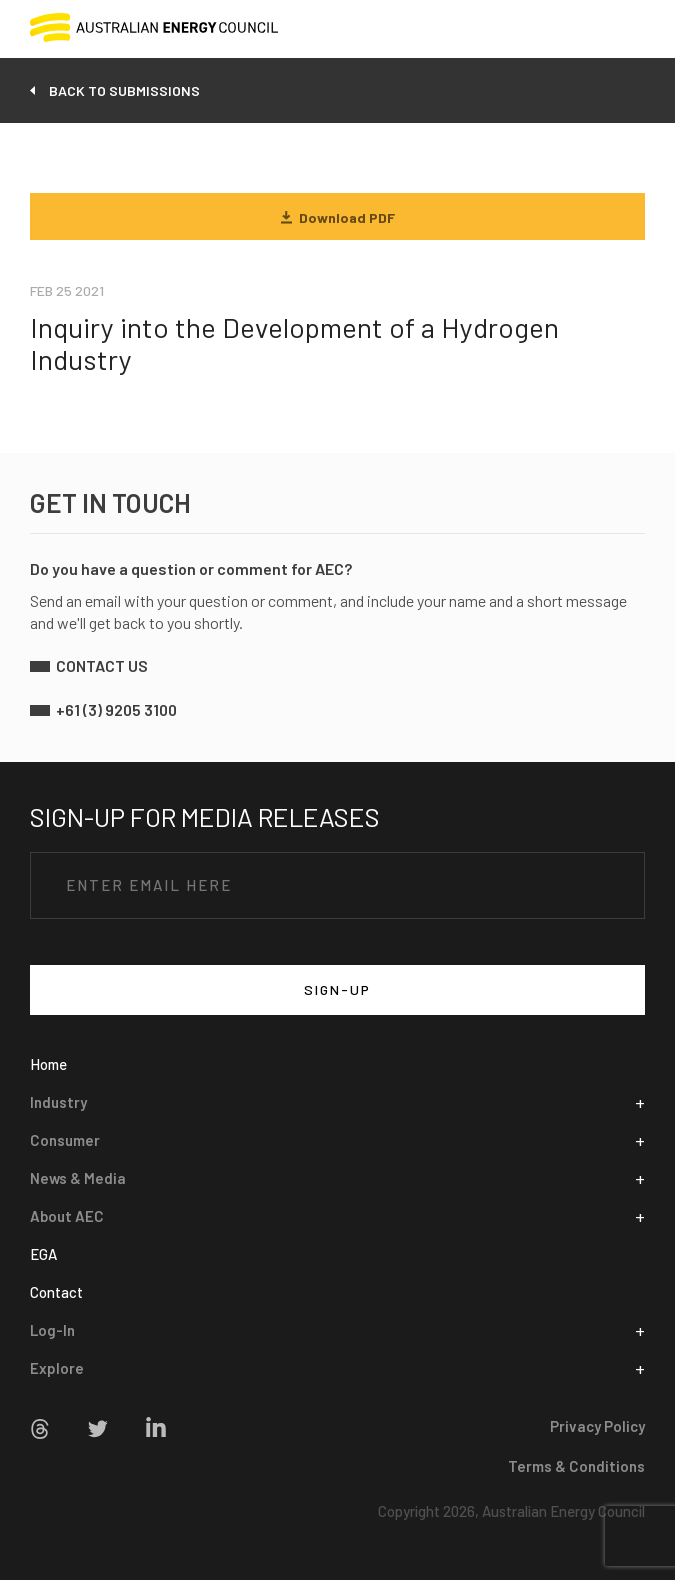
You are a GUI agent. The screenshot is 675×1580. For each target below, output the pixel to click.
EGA (43, 1254)
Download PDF (338, 217)
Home (48, 1064)
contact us (102, 665)
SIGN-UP (337, 989)
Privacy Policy (597, 1426)
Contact (56, 1292)
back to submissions (124, 90)
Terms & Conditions (576, 1466)
